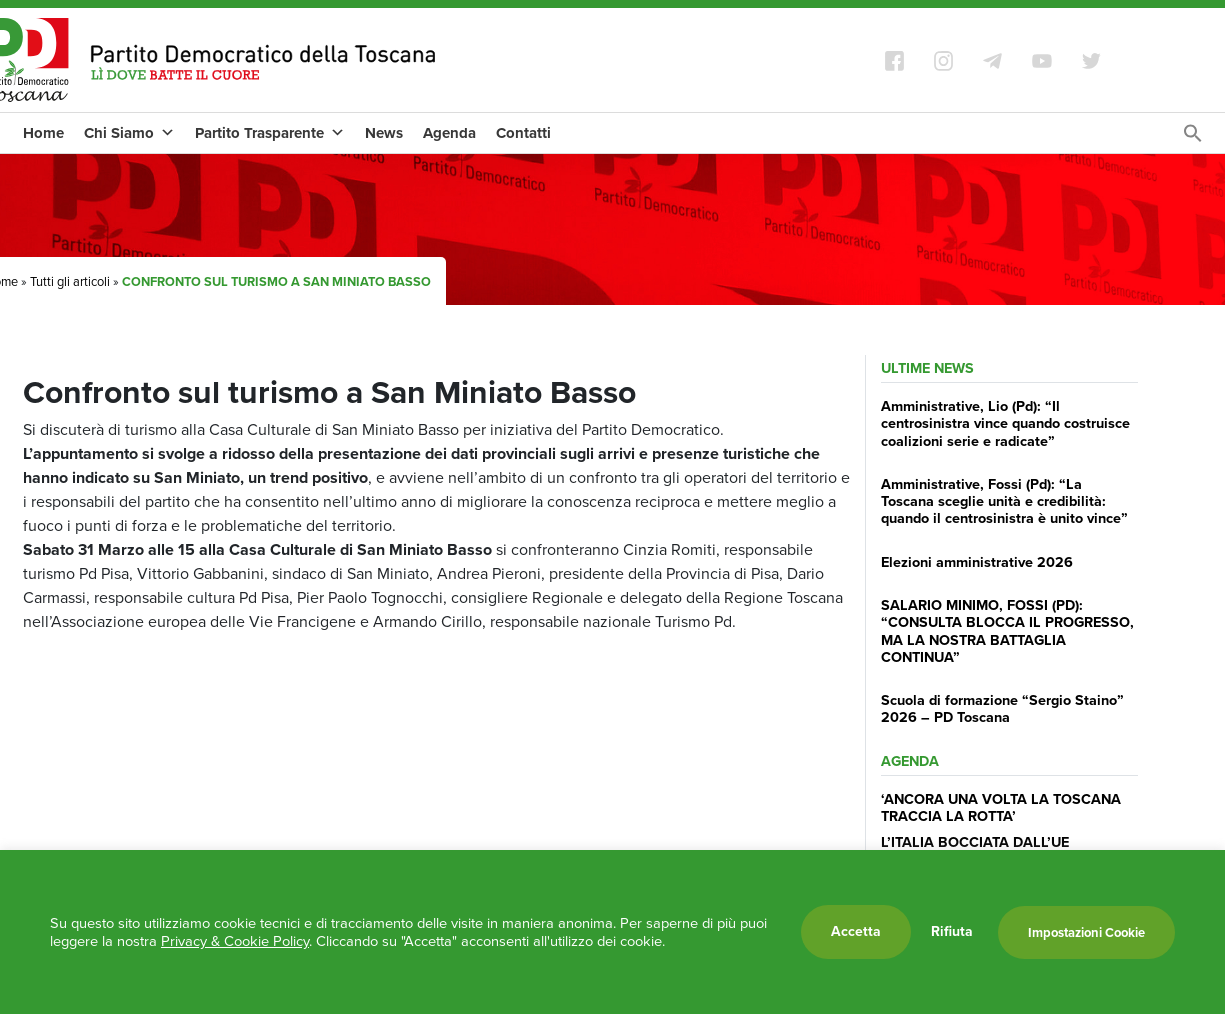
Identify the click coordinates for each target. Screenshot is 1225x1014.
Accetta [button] (856, 931)
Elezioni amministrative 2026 (977, 562)
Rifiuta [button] (952, 932)
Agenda (449, 133)
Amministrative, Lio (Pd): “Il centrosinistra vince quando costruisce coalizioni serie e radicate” (1005, 423)
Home (43, 133)
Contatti (523, 133)
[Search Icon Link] (1193, 138)
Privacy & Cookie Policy (235, 941)
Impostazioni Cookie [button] (1086, 932)
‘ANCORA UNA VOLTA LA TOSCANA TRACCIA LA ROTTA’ (1001, 807)
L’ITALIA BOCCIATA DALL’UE (975, 842)
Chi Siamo (129, 133)
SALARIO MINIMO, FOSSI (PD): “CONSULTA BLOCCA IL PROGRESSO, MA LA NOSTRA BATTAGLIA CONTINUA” (1007, 631)
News (384, 133)
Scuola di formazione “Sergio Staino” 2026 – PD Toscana (1002, 708)
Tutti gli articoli (70, 281)
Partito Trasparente (270, 133)
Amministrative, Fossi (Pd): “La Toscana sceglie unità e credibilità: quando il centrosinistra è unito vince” (1004, 501)
